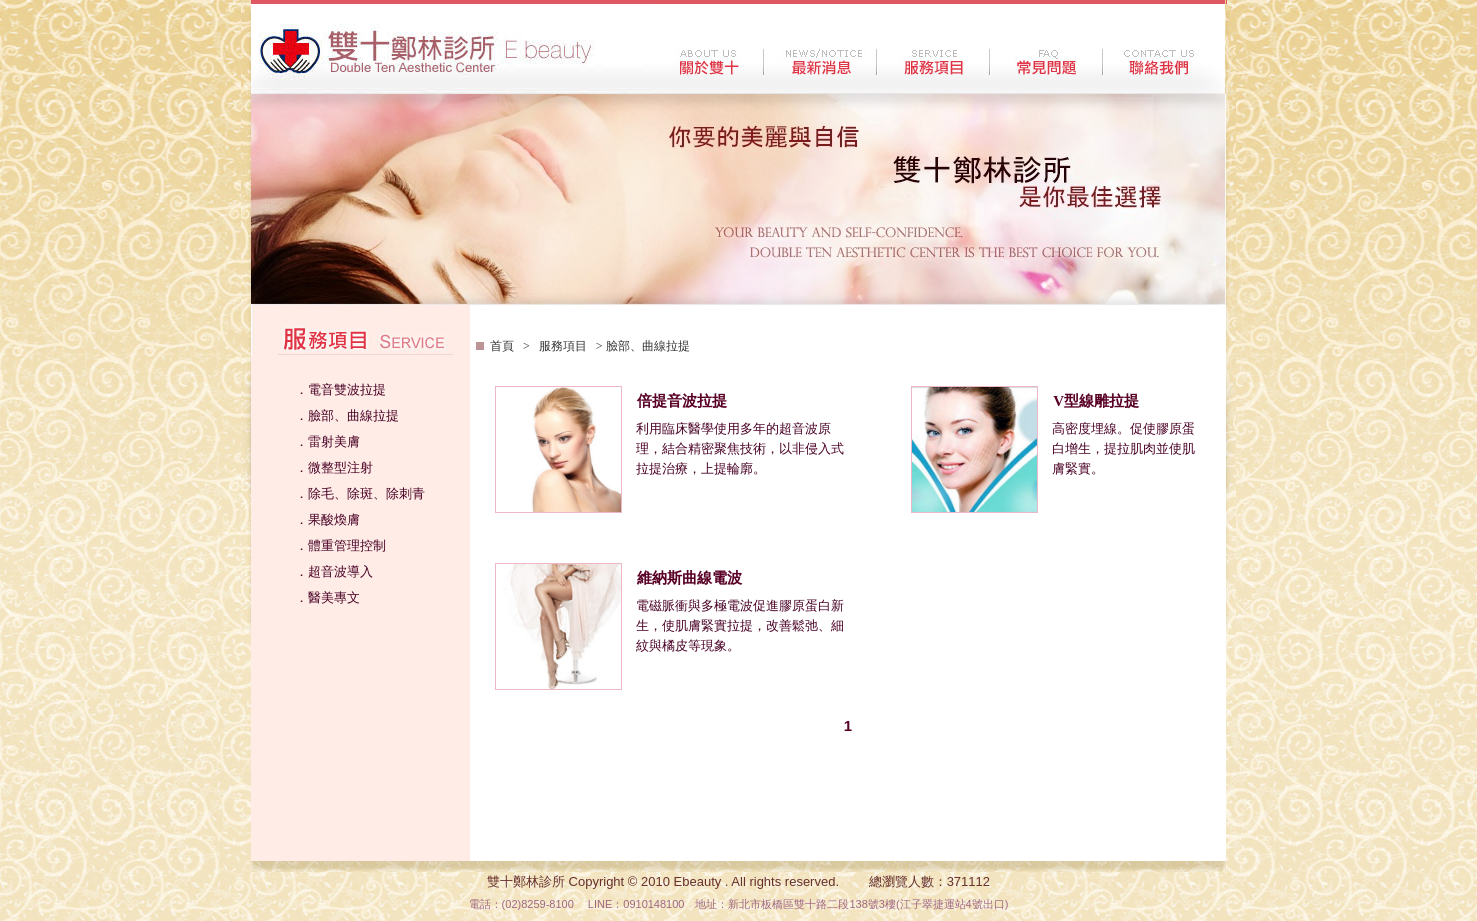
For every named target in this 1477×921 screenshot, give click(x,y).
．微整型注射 (334, 467)
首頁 (503, 346)
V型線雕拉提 (1096, 401)
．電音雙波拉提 (340, 389)
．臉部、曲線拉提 (347, 415)
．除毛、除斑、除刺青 (360, 493)
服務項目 (563, 346)
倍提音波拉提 (682, 401)
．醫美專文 (327, 597)
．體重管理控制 (340, 545)
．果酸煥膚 (327, 519)
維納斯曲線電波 (689, 578)
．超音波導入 (334, 571)
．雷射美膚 (327, 441)
